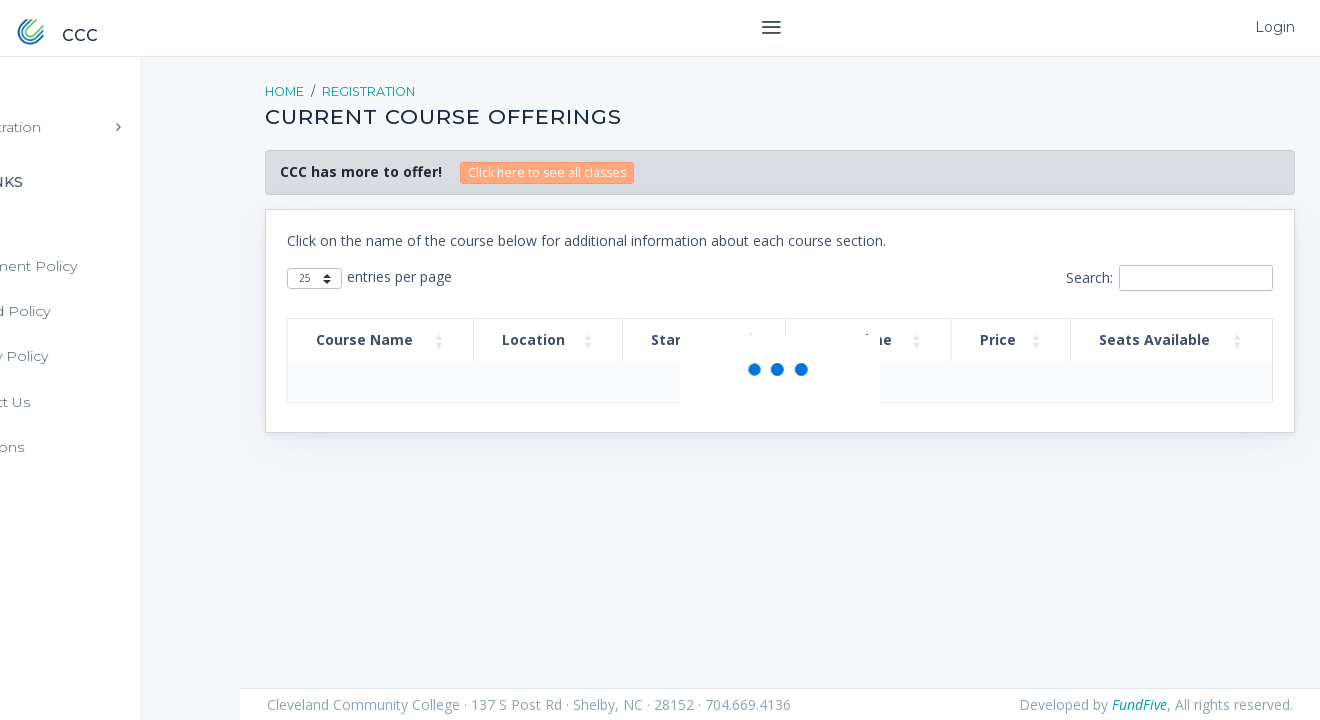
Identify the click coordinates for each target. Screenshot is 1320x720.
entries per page (399, 276)
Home (284, 91)
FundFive (1139, 704)
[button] (439, 340)
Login (1274, 27)
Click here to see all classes (547, 172)
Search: (1089, 277)
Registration (368, 91)
